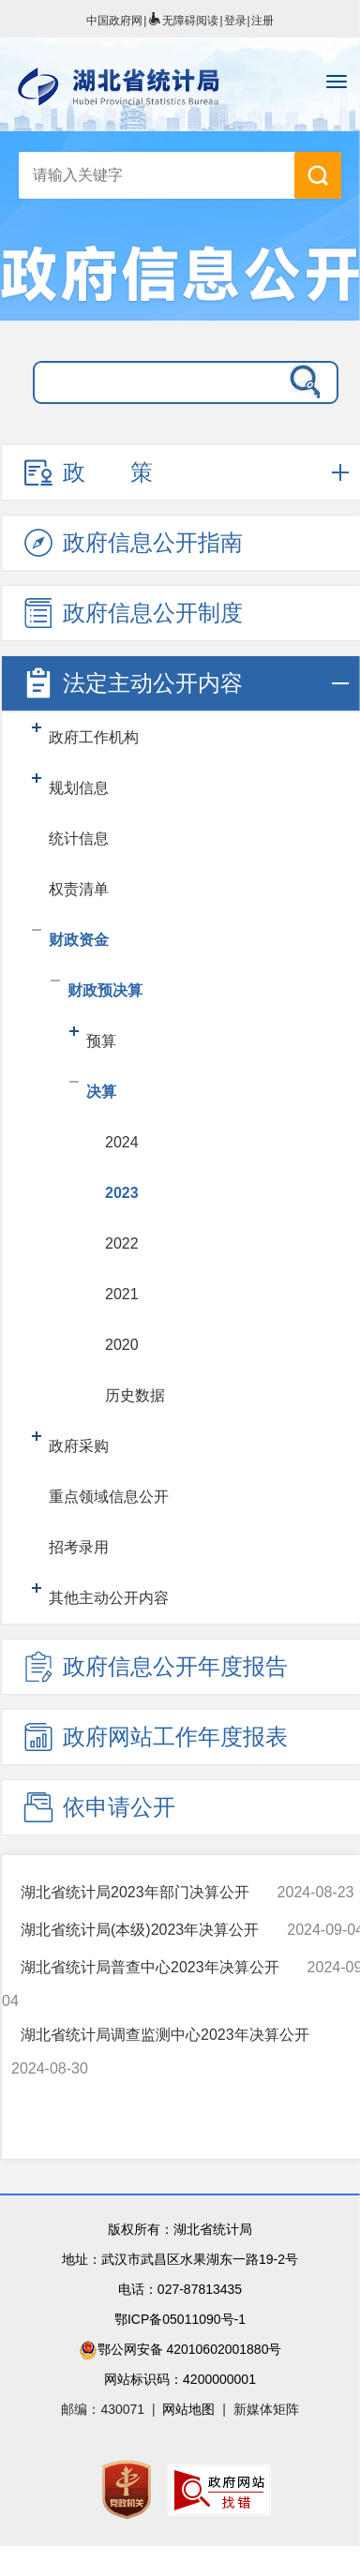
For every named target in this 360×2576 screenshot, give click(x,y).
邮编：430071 (102, 2409)
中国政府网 (114, 20)
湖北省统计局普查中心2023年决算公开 (150, 1967)
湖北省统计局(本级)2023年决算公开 (140, 1930)
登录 (235, 20)
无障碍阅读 (182, 20)
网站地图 (188, 2409)
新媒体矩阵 (266, 2409)
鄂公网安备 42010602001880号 (180, 2349)
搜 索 (317, 175)
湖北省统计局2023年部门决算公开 (135, 1892)
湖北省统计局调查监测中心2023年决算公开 (165, 2035)
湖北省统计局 (180, 86)
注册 (262, 20)
